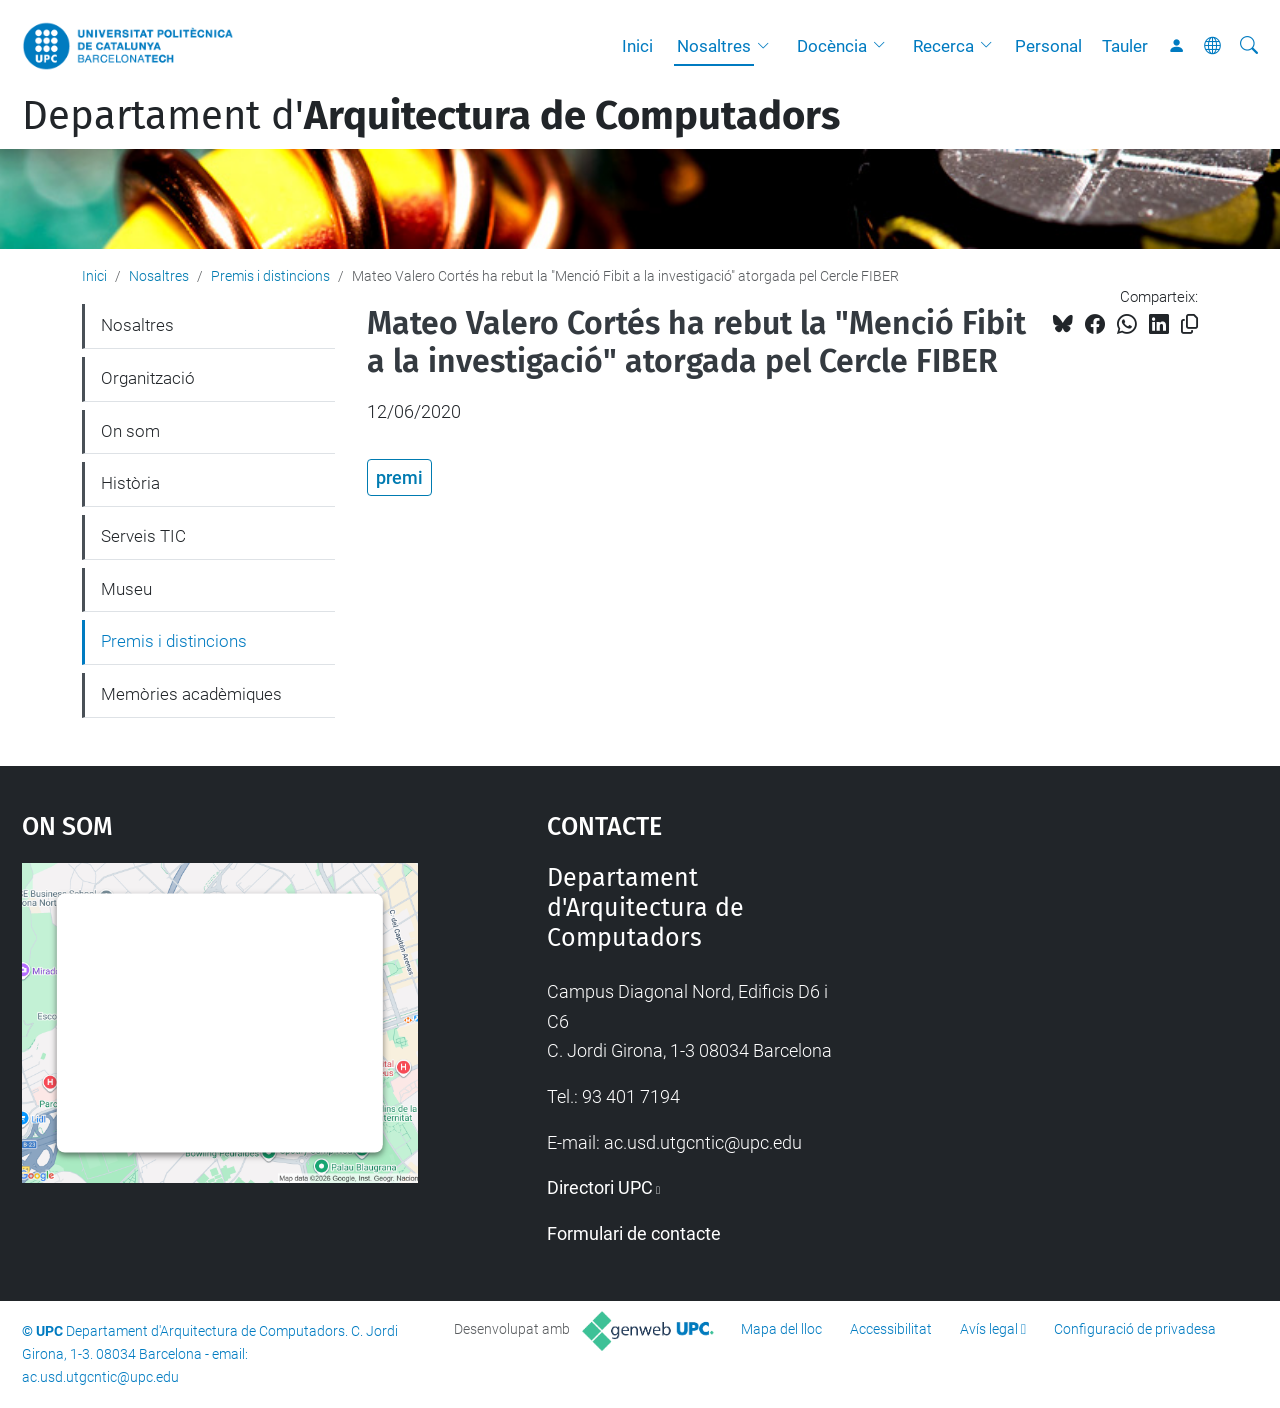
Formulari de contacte (634, 1233)
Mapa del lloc (781, 1329)
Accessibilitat (891, 1329)
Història (130, 483)
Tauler (1125, 46)
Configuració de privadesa (1135, 1329)
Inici (637, 46)
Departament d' (431, 116)
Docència (832, 46)
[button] (768, 46)
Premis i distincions (270, 276)
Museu (126, 589)
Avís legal (989, 1329)
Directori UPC (600, 1187)
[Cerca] (1249, 46)
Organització (148, 378)
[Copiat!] (1189, 324)
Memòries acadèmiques (191, 694)
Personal (1048, 46)
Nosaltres (714, 46)
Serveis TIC (143, 536)
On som (130, 431)
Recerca (943, 46)
